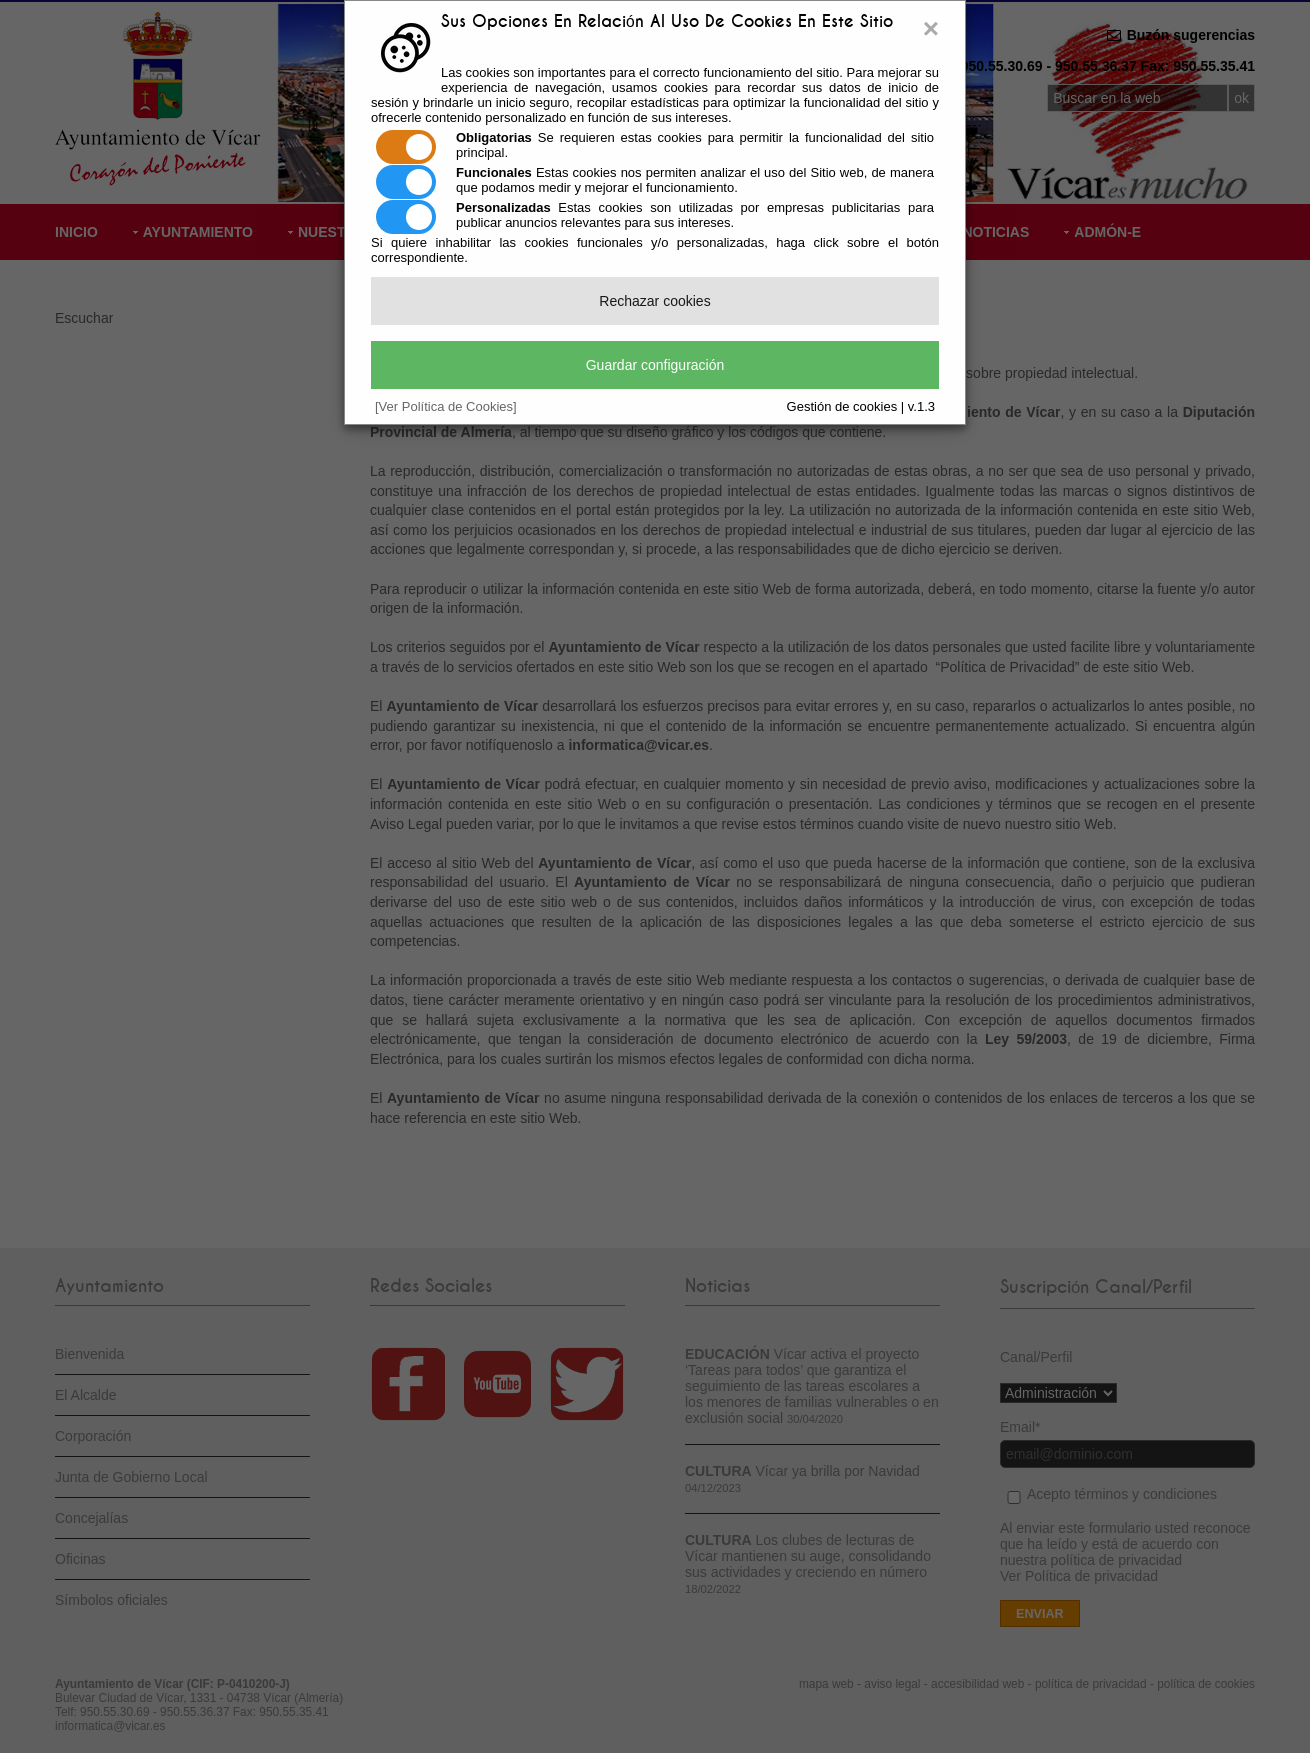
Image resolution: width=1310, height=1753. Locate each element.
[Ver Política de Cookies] (446, 406)
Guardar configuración (655, 365)
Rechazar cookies (654, 301)
